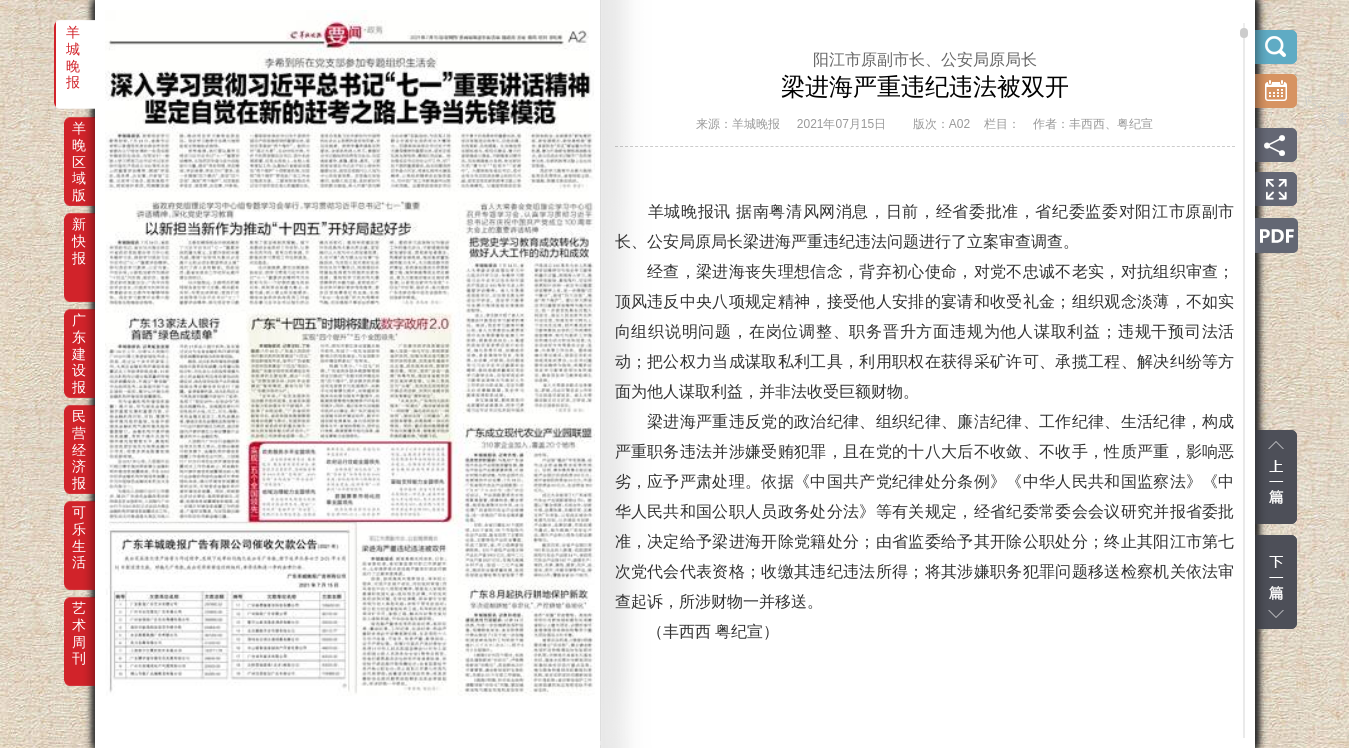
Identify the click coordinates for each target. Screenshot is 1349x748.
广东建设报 (79, 334)
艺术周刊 (79, 622)
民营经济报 (79, 430)
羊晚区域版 (79, 142)
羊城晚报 (73, 46)
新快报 (79, 238)
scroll (1244, 33)
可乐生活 (79, 526)
